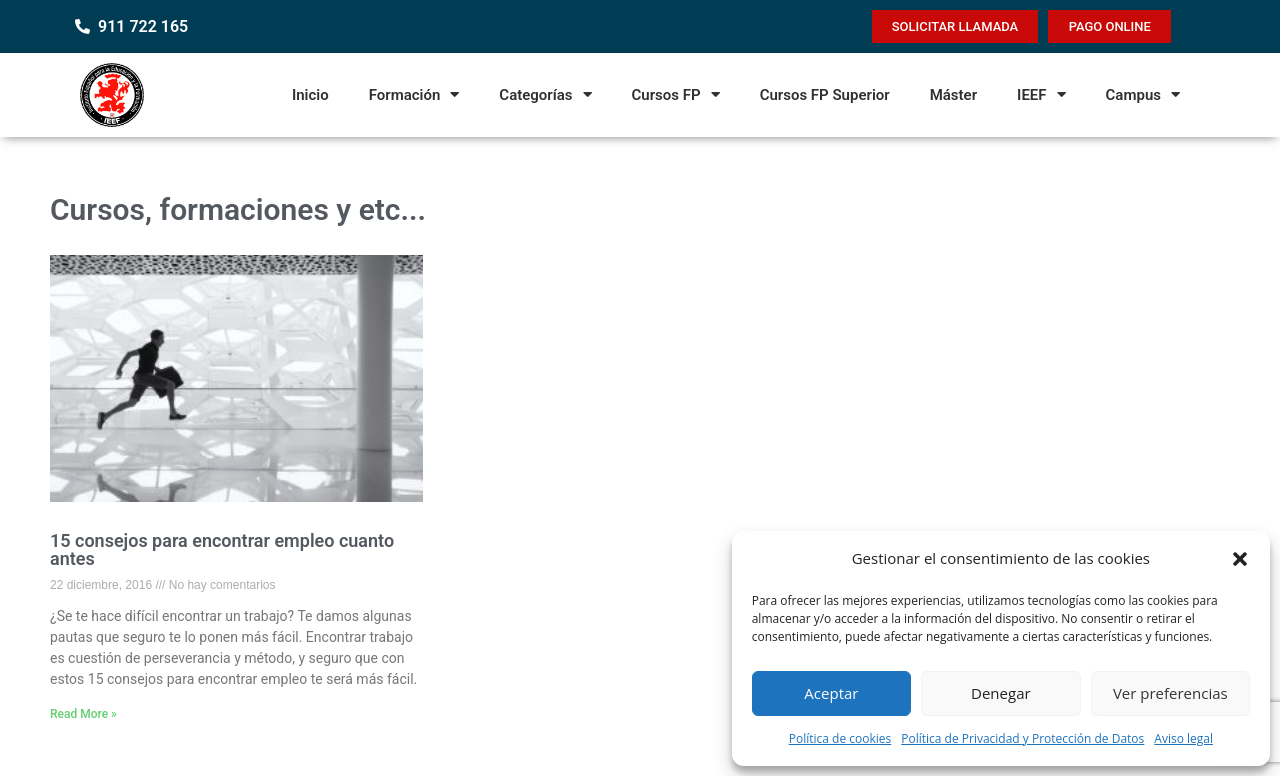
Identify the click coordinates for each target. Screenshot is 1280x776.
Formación (414, 94)
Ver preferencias (1170, 693)
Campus (1143, 94)
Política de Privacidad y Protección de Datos (1022, 738)
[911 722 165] (82, 26)
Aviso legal (1183, 738)
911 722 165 (143, 26)
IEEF (1041, 94)
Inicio (310, 95)
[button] (1240, 559)
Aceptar (831, 693)
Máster (953, 95)
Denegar (1001, 693)
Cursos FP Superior (825, 95)
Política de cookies (840, 738)
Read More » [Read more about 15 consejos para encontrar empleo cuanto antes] (83, 714)
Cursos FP (676, 94)
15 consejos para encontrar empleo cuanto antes (222, 549)
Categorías (545, 94)
